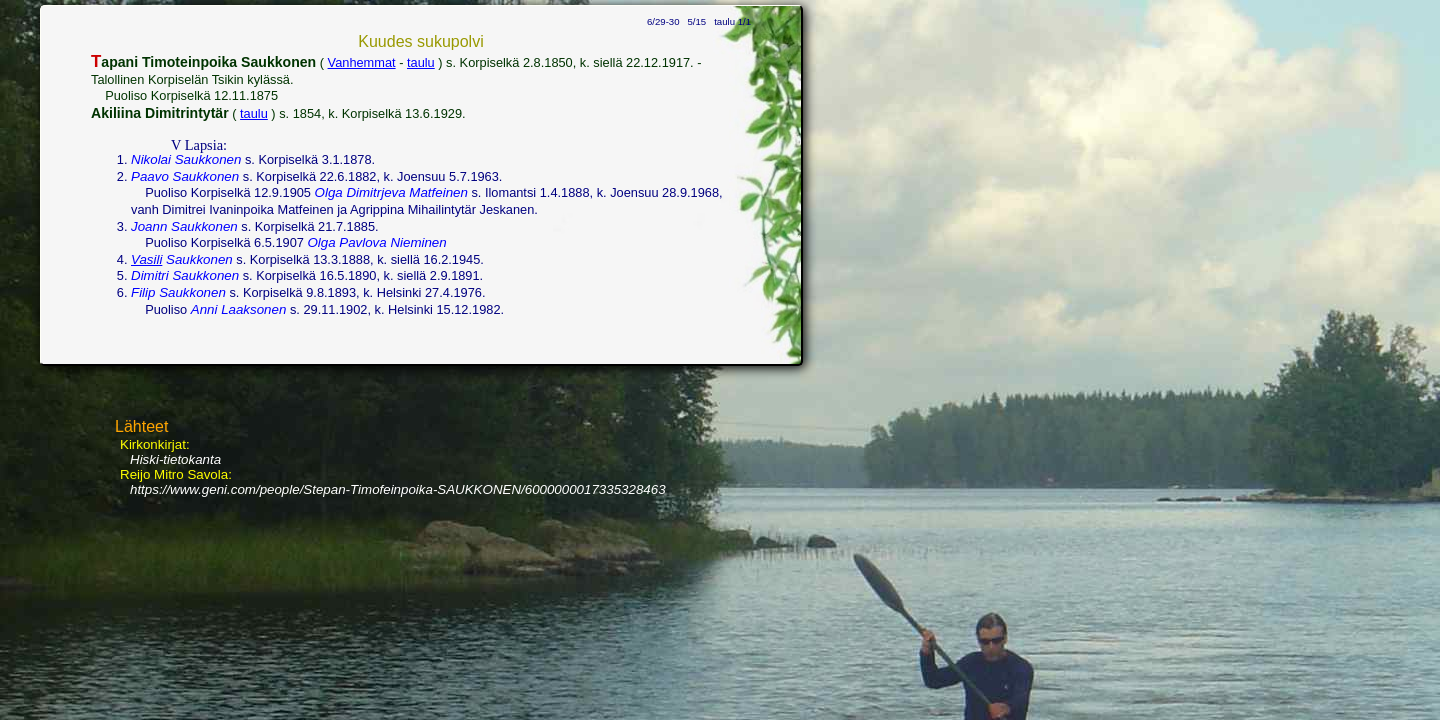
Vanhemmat (362, 62)
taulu (421, 62)
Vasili (146, 259)
